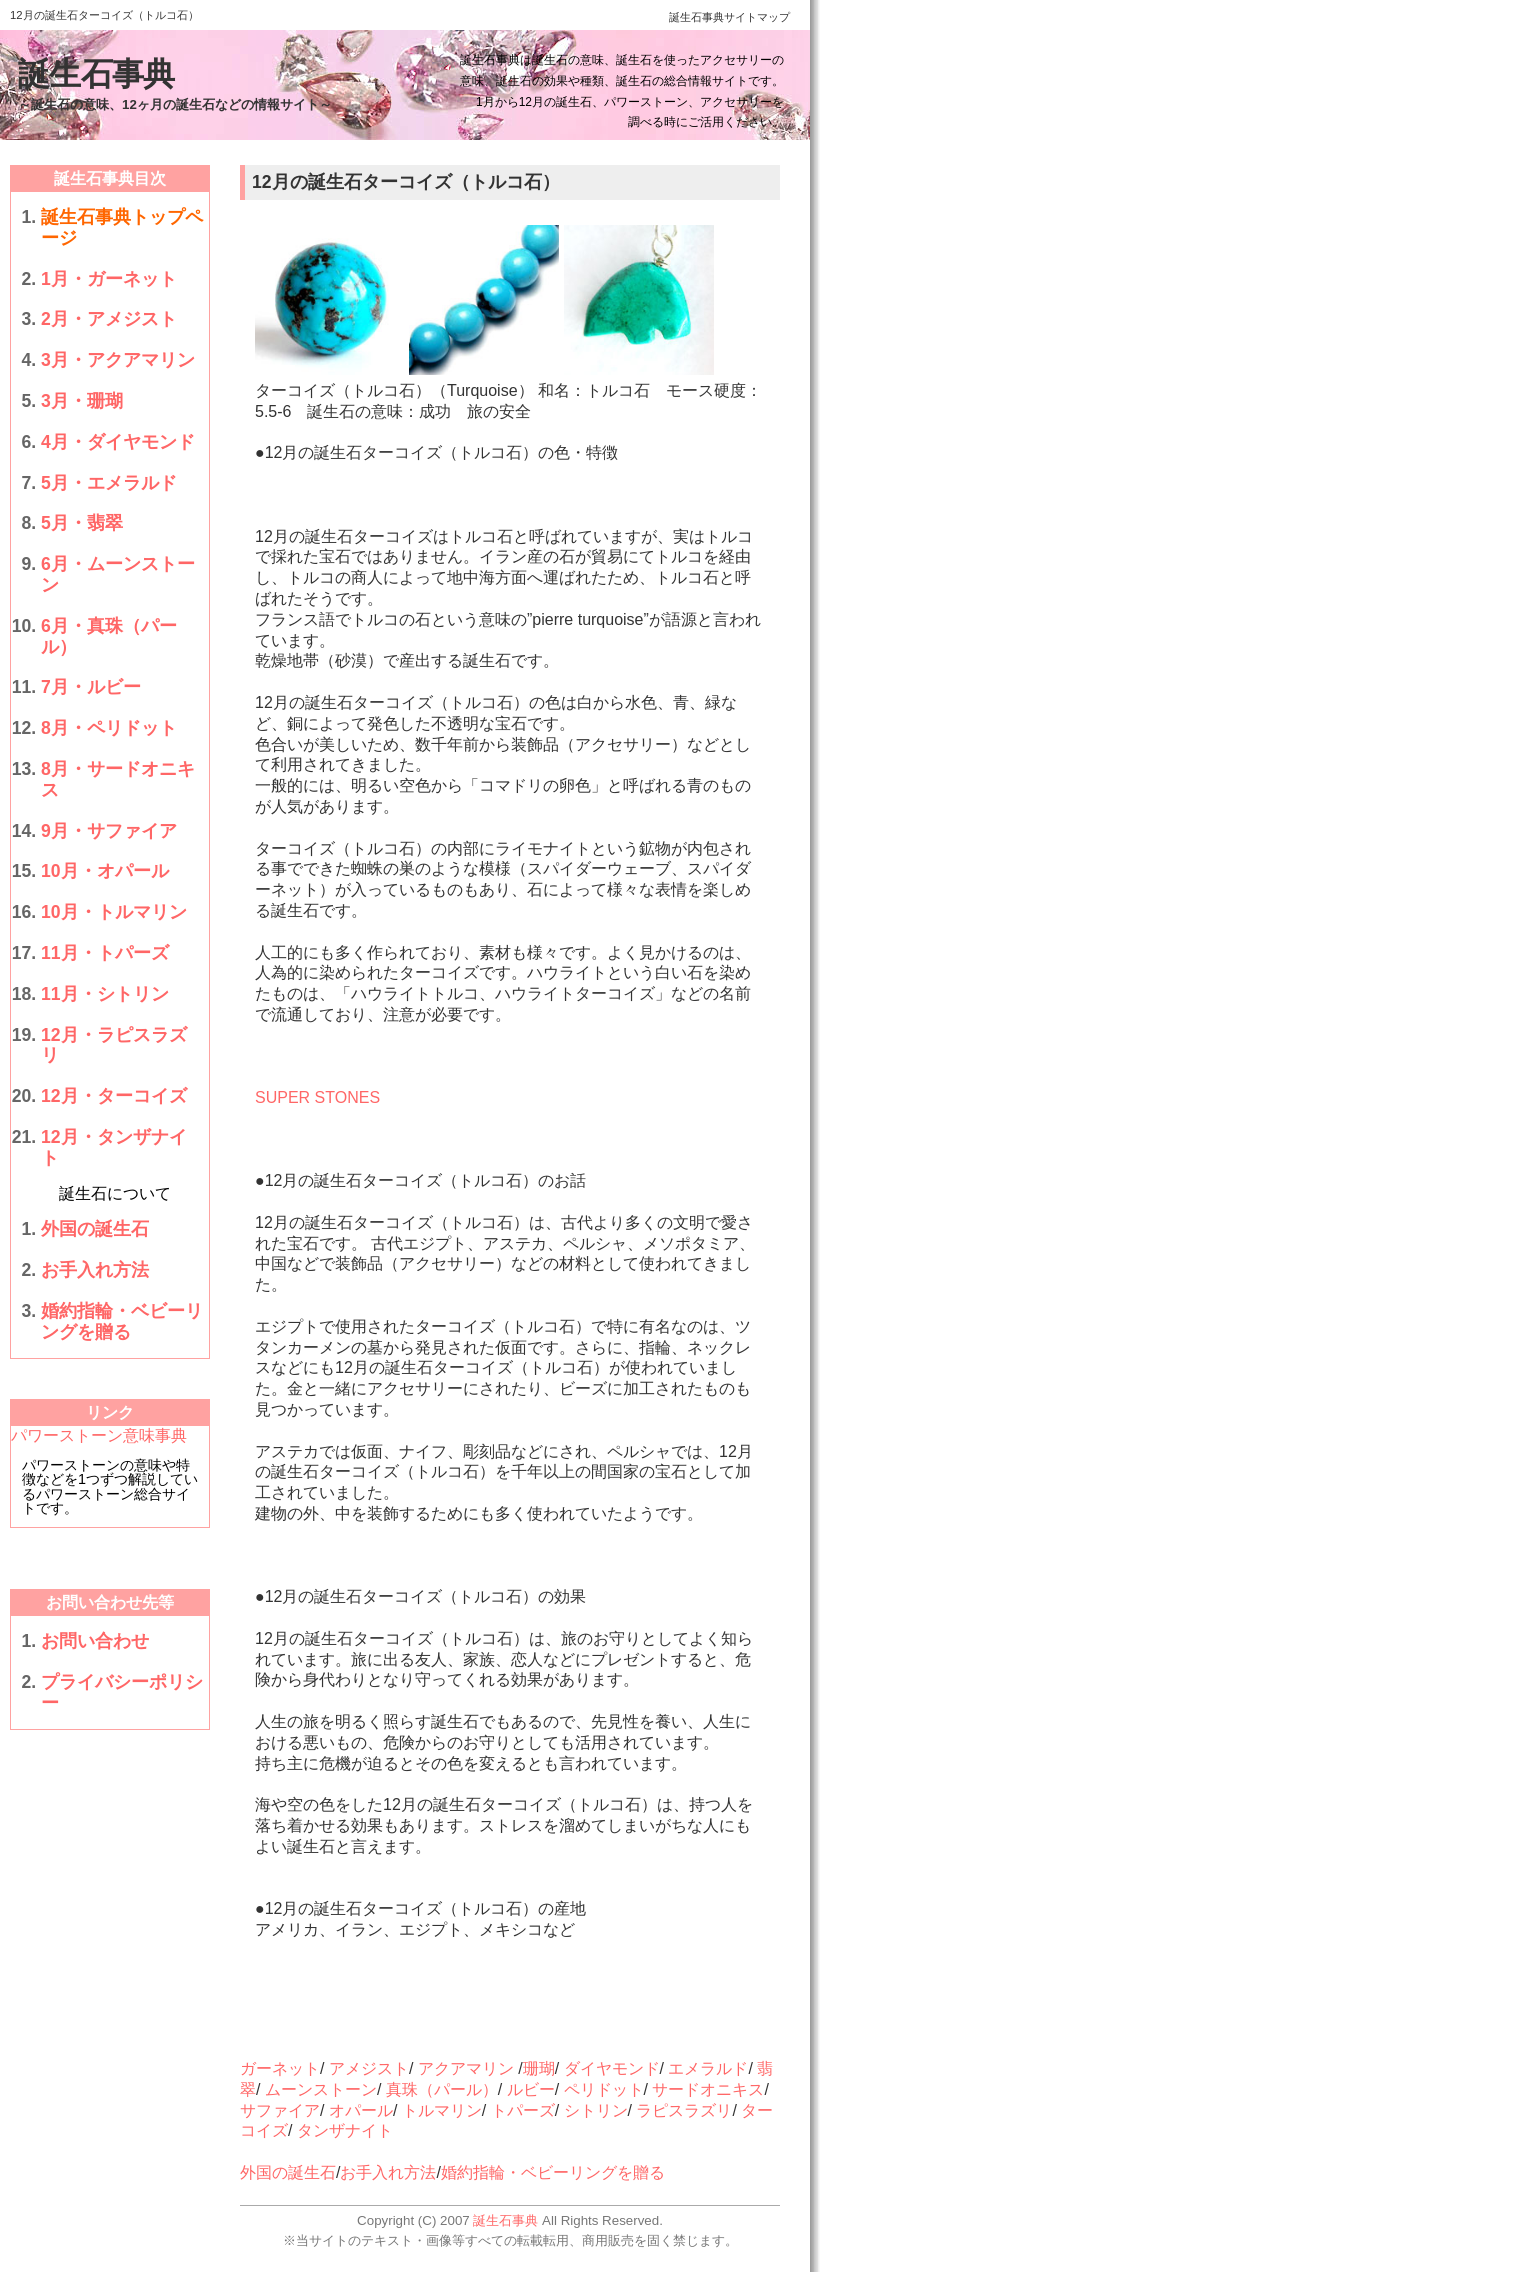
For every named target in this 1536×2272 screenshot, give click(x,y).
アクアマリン (466, 2068)
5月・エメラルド (109, 483)
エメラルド (708, 2068)
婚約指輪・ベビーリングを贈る (122, 1321)
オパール (361, 2110)
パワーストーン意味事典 (99, 1435)
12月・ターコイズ (114, 1096)
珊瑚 (539, 2068)
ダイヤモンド (612, 2068)
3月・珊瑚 (82, 401)
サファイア (280, 2110)
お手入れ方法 (95, 1270)
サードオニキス (708, 2089)
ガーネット (280, 2068)
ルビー (531, 2089)
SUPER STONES (317, 1097)
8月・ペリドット (109, 728)
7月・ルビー (91, 687)
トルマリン (442, 2110)
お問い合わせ (95, 1641)
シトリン (596, 2110)
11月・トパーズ (105, 953)
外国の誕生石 (95, 1229)
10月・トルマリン (114, 912)
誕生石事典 (96, 74)
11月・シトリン (105, 994)
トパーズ (523, 2110)
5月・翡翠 (82, 523)
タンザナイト (345, 2130)
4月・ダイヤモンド (118, 442)
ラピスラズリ (684, 2110)
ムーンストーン (321, 2089)
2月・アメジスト (109, 319)
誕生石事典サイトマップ (729, 17)
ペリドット (604, 2089)
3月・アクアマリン (118, 360)
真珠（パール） (442, 2089)
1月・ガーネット (109, 279)
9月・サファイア (109, 831)
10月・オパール (105, 871)
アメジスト (369, 2068)
